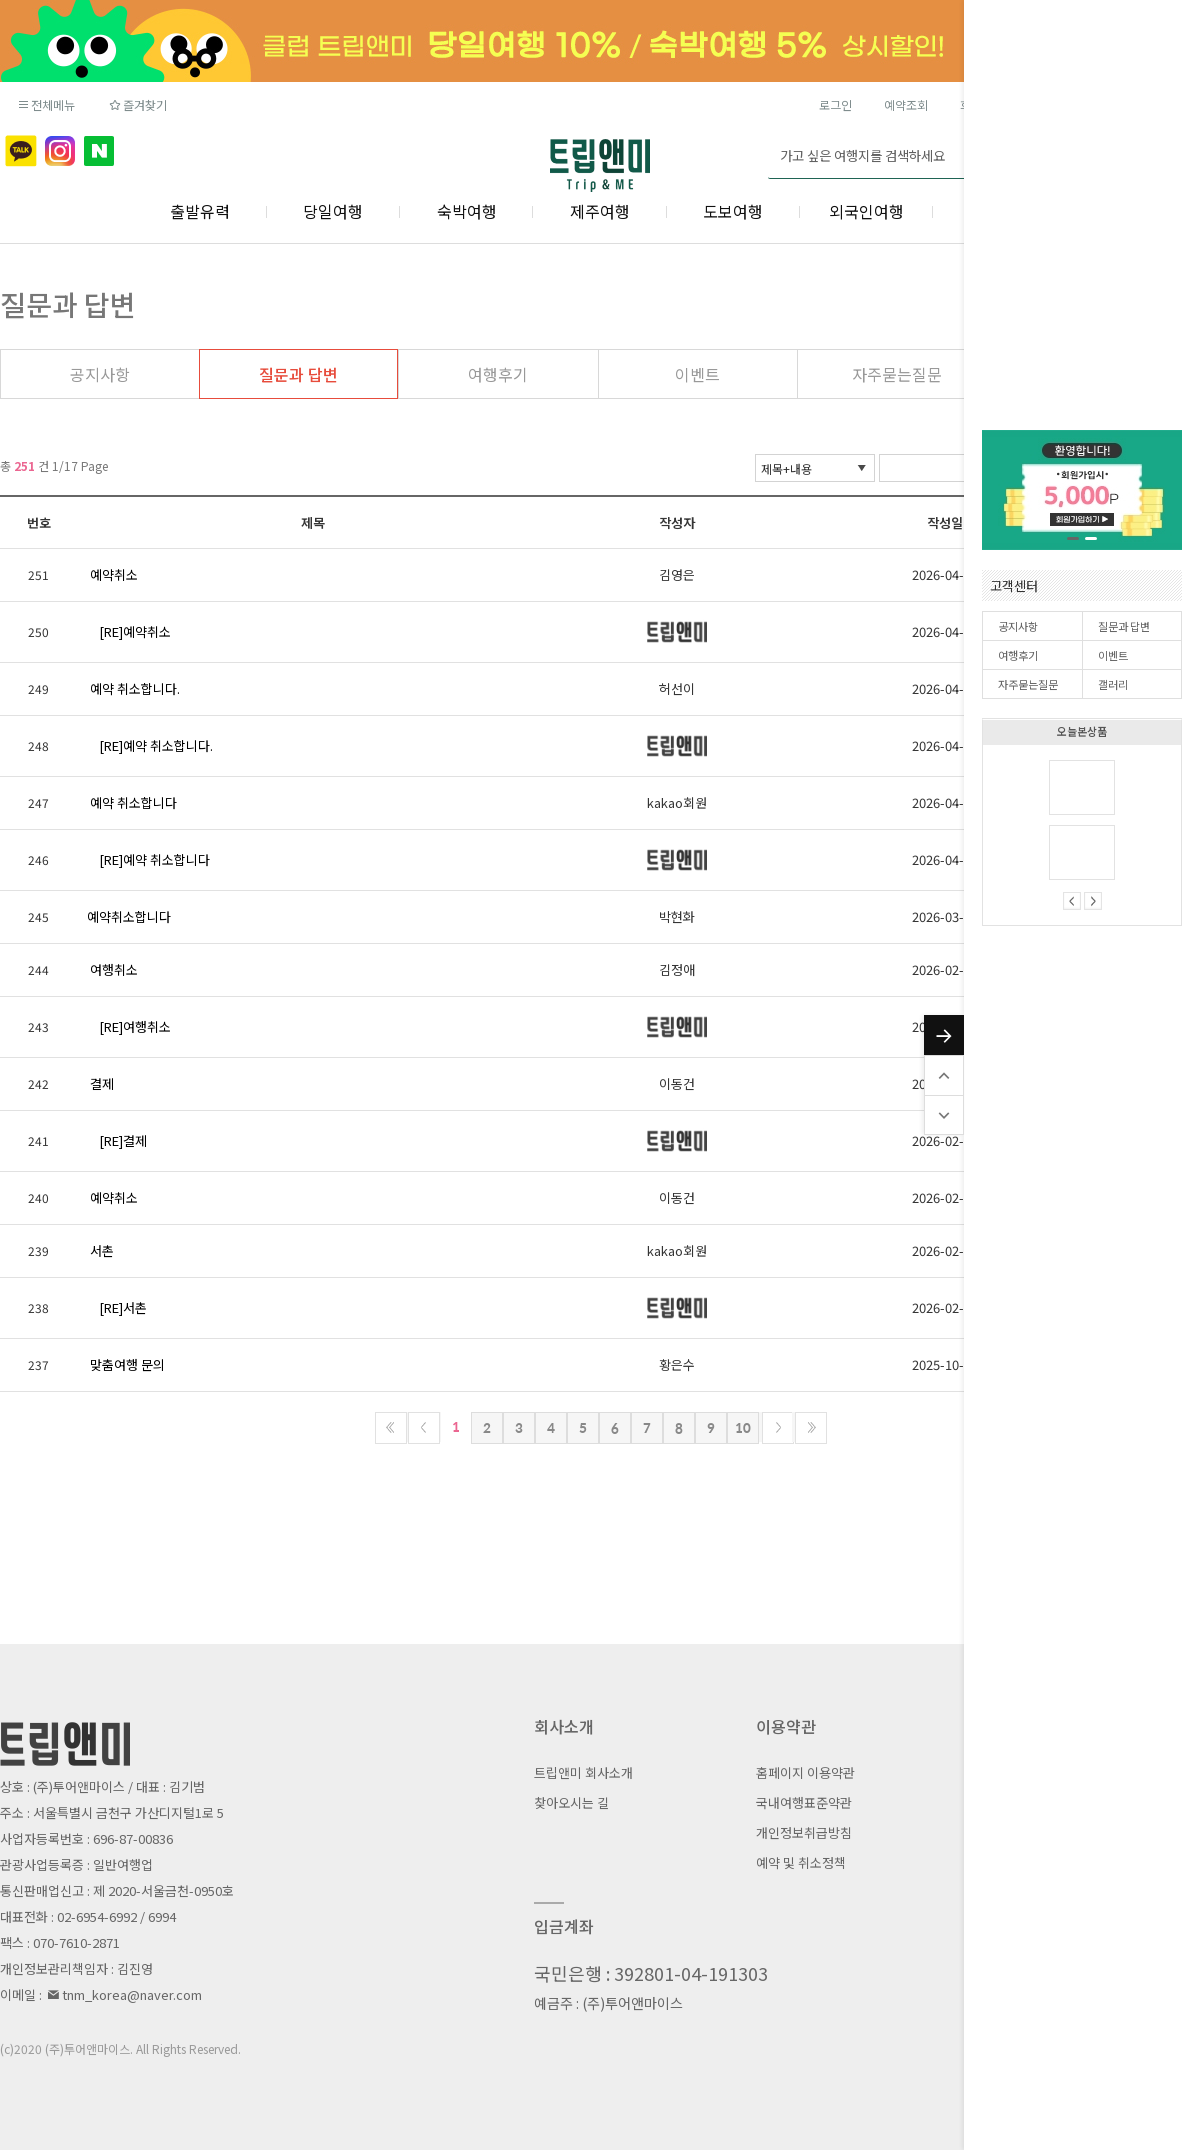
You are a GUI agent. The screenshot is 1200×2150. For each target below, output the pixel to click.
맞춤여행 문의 (127, 1364)
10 (743, 1427)
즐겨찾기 (136, 104)
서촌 (102, 1250)
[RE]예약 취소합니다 (154, 859)
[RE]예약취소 (135, 631)
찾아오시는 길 (571, 1802)
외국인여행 (866, 211)
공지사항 (1018, 626)
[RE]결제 (123, 1140)
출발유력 (200, 211)
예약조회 (906, 104)
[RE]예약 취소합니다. (156, 745)
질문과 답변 (1124, 626)
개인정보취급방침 (804, 1832)
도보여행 (733, 211)
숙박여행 (467, 211)
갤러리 (1113, 684)
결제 (102, 1083)
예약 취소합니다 (133, 802)
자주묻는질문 (1028, 684)
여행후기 (1018, 655)
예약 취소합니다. (135, 688)
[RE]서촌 (123, 1307)
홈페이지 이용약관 (805, 1772)
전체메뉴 (45, 104)
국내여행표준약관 (804, 1802)
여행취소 (114, 969)
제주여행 (600, 211)
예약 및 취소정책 (801, 1862)
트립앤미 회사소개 (583, 1772)
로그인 (835, 104)
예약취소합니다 (129, 916)
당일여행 (333, 211)
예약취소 (114, 574)
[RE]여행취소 (135, 1026)
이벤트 (1113, 655)
